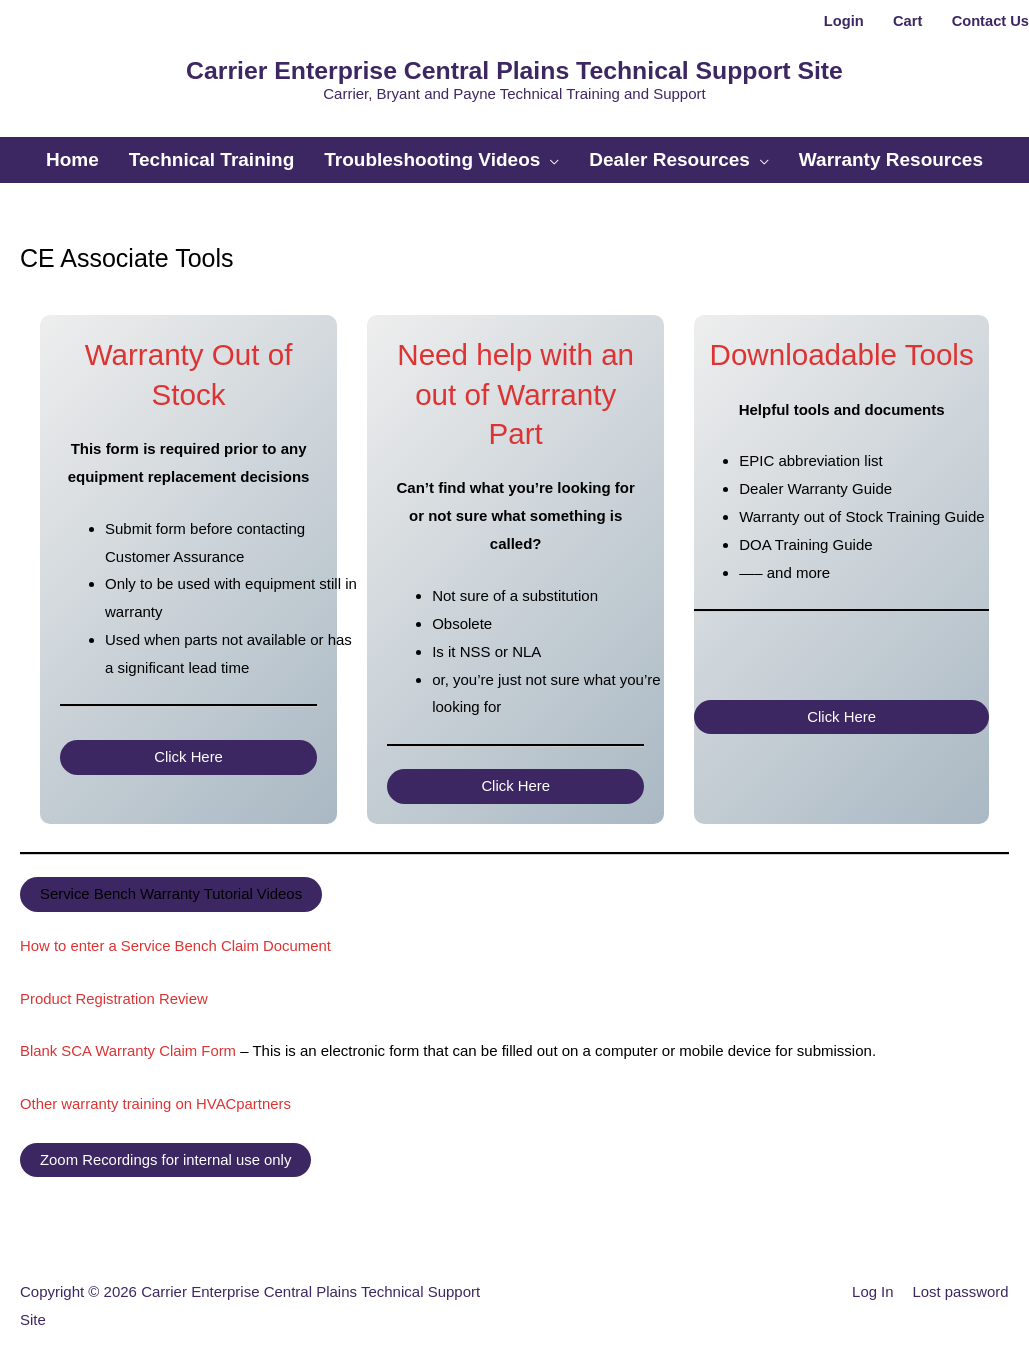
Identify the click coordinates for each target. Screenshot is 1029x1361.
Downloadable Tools (842, 345)
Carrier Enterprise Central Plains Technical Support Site (514, 68)
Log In (872, 1278)
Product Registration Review (114, 987)
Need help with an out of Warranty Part (516, 384)
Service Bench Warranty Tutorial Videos (172, 884)
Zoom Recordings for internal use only (166, 1146)
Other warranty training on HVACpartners (156, 1090)
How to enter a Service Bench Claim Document (176, 935)
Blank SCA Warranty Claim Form (129, 1038)
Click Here (188, 747)
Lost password (960, 1278)
